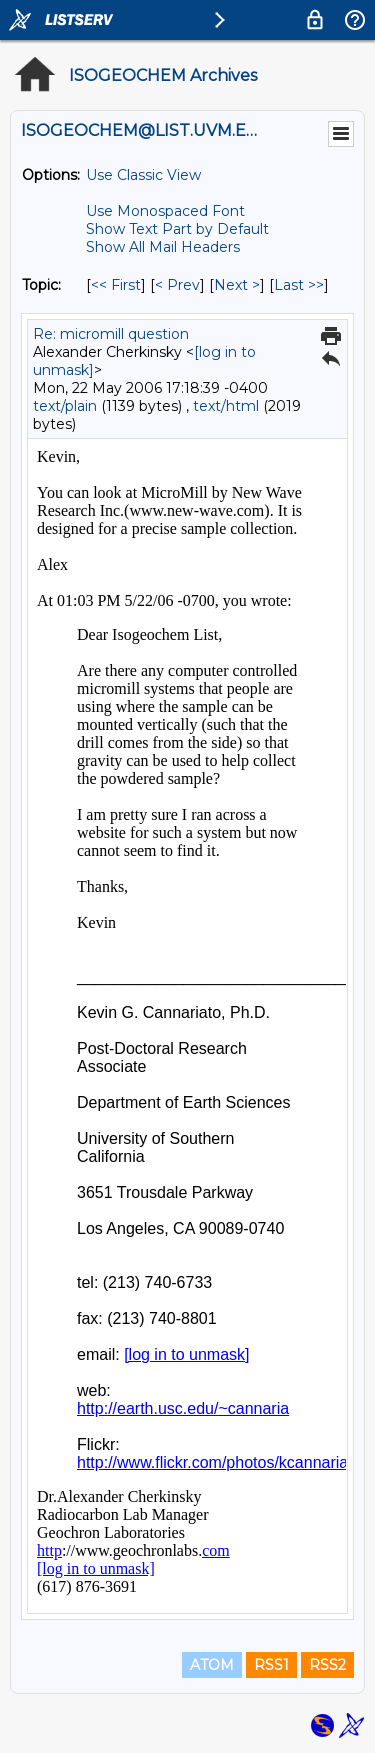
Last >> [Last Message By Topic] (299, 285)
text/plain (65, 406)
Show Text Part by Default (177, 229)
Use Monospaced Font (165, 211)
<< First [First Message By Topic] (116, 285)
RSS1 (271, 1665)
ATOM (212, 1665)
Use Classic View (143, 175)
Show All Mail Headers (163, 247)
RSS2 (327, 1665)
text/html (226, 406)
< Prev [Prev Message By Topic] (177, 285)
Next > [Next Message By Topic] (237, 285)
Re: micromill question (111, 334)
